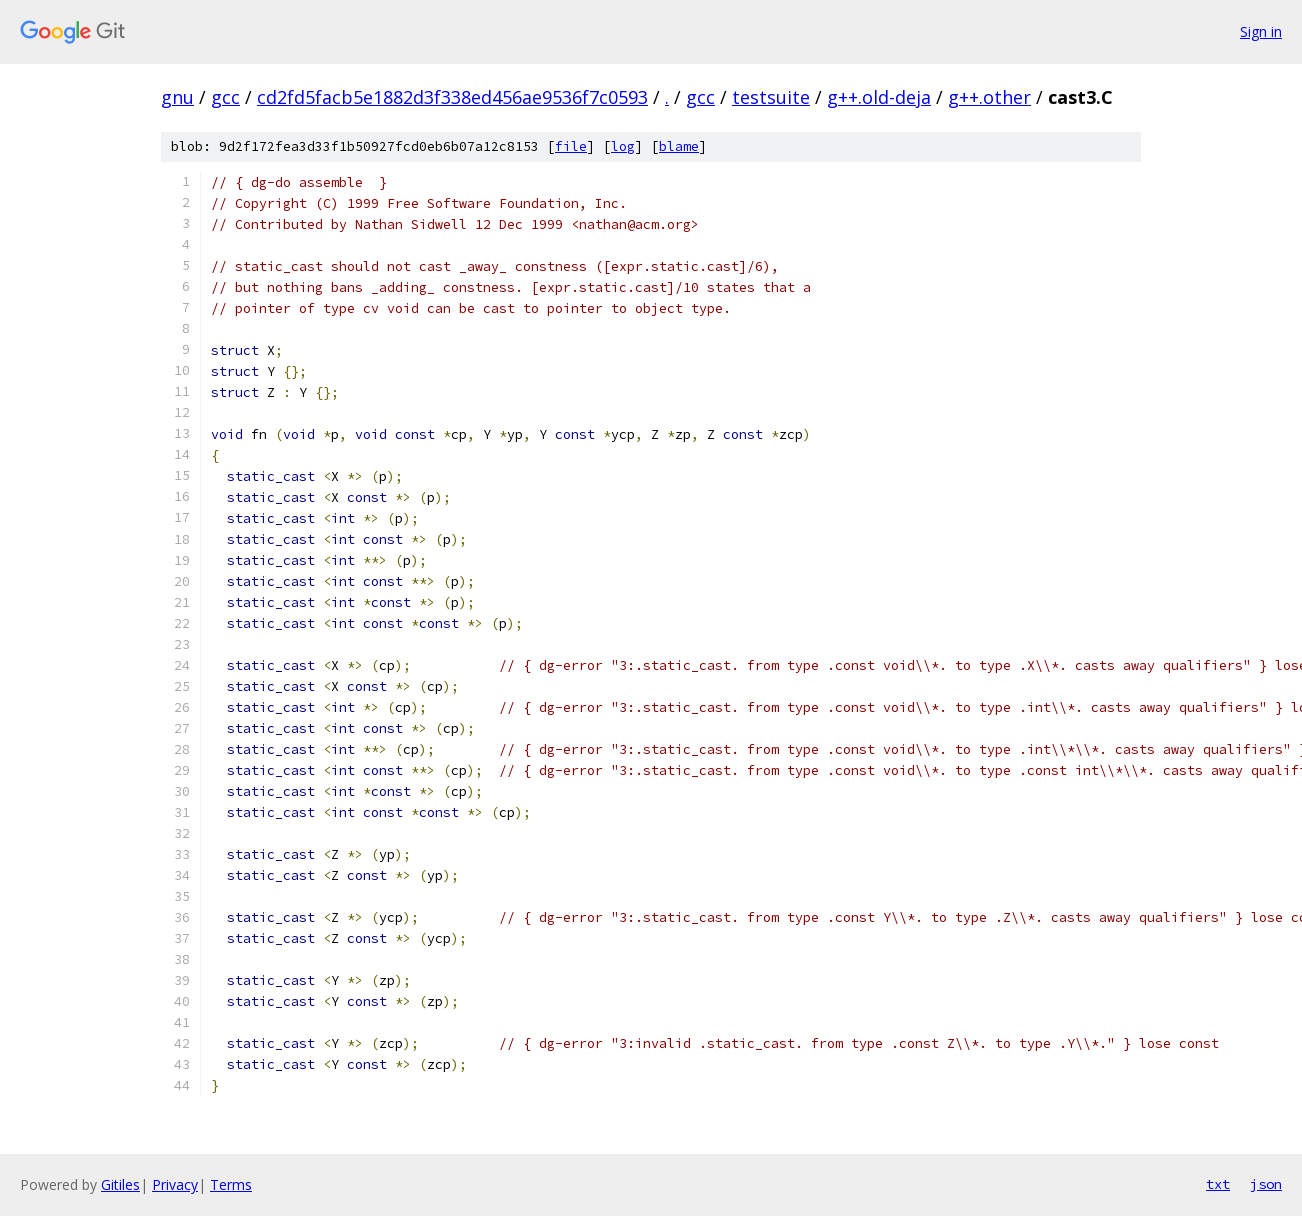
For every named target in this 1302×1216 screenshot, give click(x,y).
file (571, 146)
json (1266, 1184)
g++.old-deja (879, 97)
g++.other (989, 97)
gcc (225, 97)
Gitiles (120, 1184)
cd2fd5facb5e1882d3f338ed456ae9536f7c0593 (452, 97)
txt (1218, 1184)
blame (679, 146)
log (623, 146)
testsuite (771, 97)
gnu (177, 97)
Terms (231, 1184)
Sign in (1261, 31)
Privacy (175, 1184)
